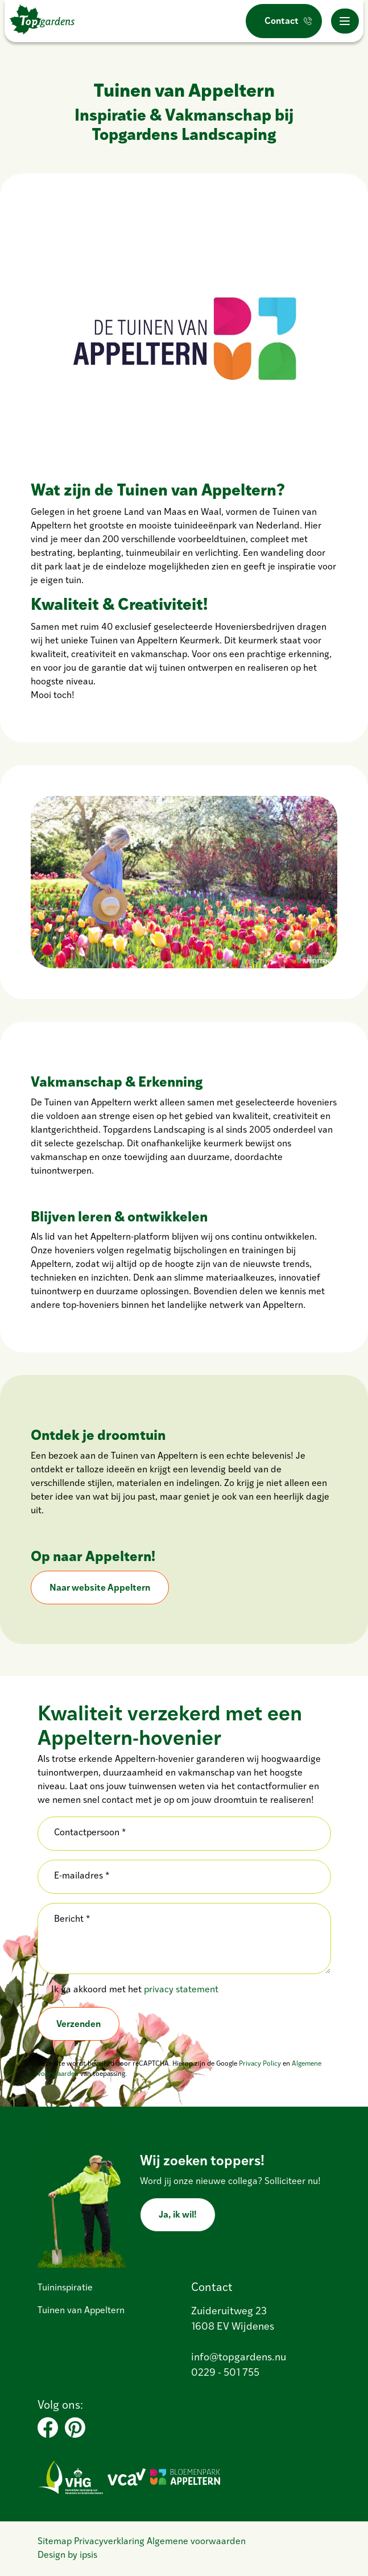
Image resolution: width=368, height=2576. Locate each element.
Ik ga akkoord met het (134, 1990)
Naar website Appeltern (99, 1587)
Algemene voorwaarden (196, 2541)
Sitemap (55, 2541)
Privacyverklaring (109, 2541)
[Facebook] (48, 2427)
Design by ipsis (67, 2555)
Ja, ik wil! (178, 2215)
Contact (281, 21)
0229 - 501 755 (225, 2373)
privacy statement (181, 1990)
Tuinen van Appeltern (81, 2310)
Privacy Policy (260, 2064)
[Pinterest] (75, 2427)
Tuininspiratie (65, 2288)
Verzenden (78, 2024)
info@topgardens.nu (238, 2357)
